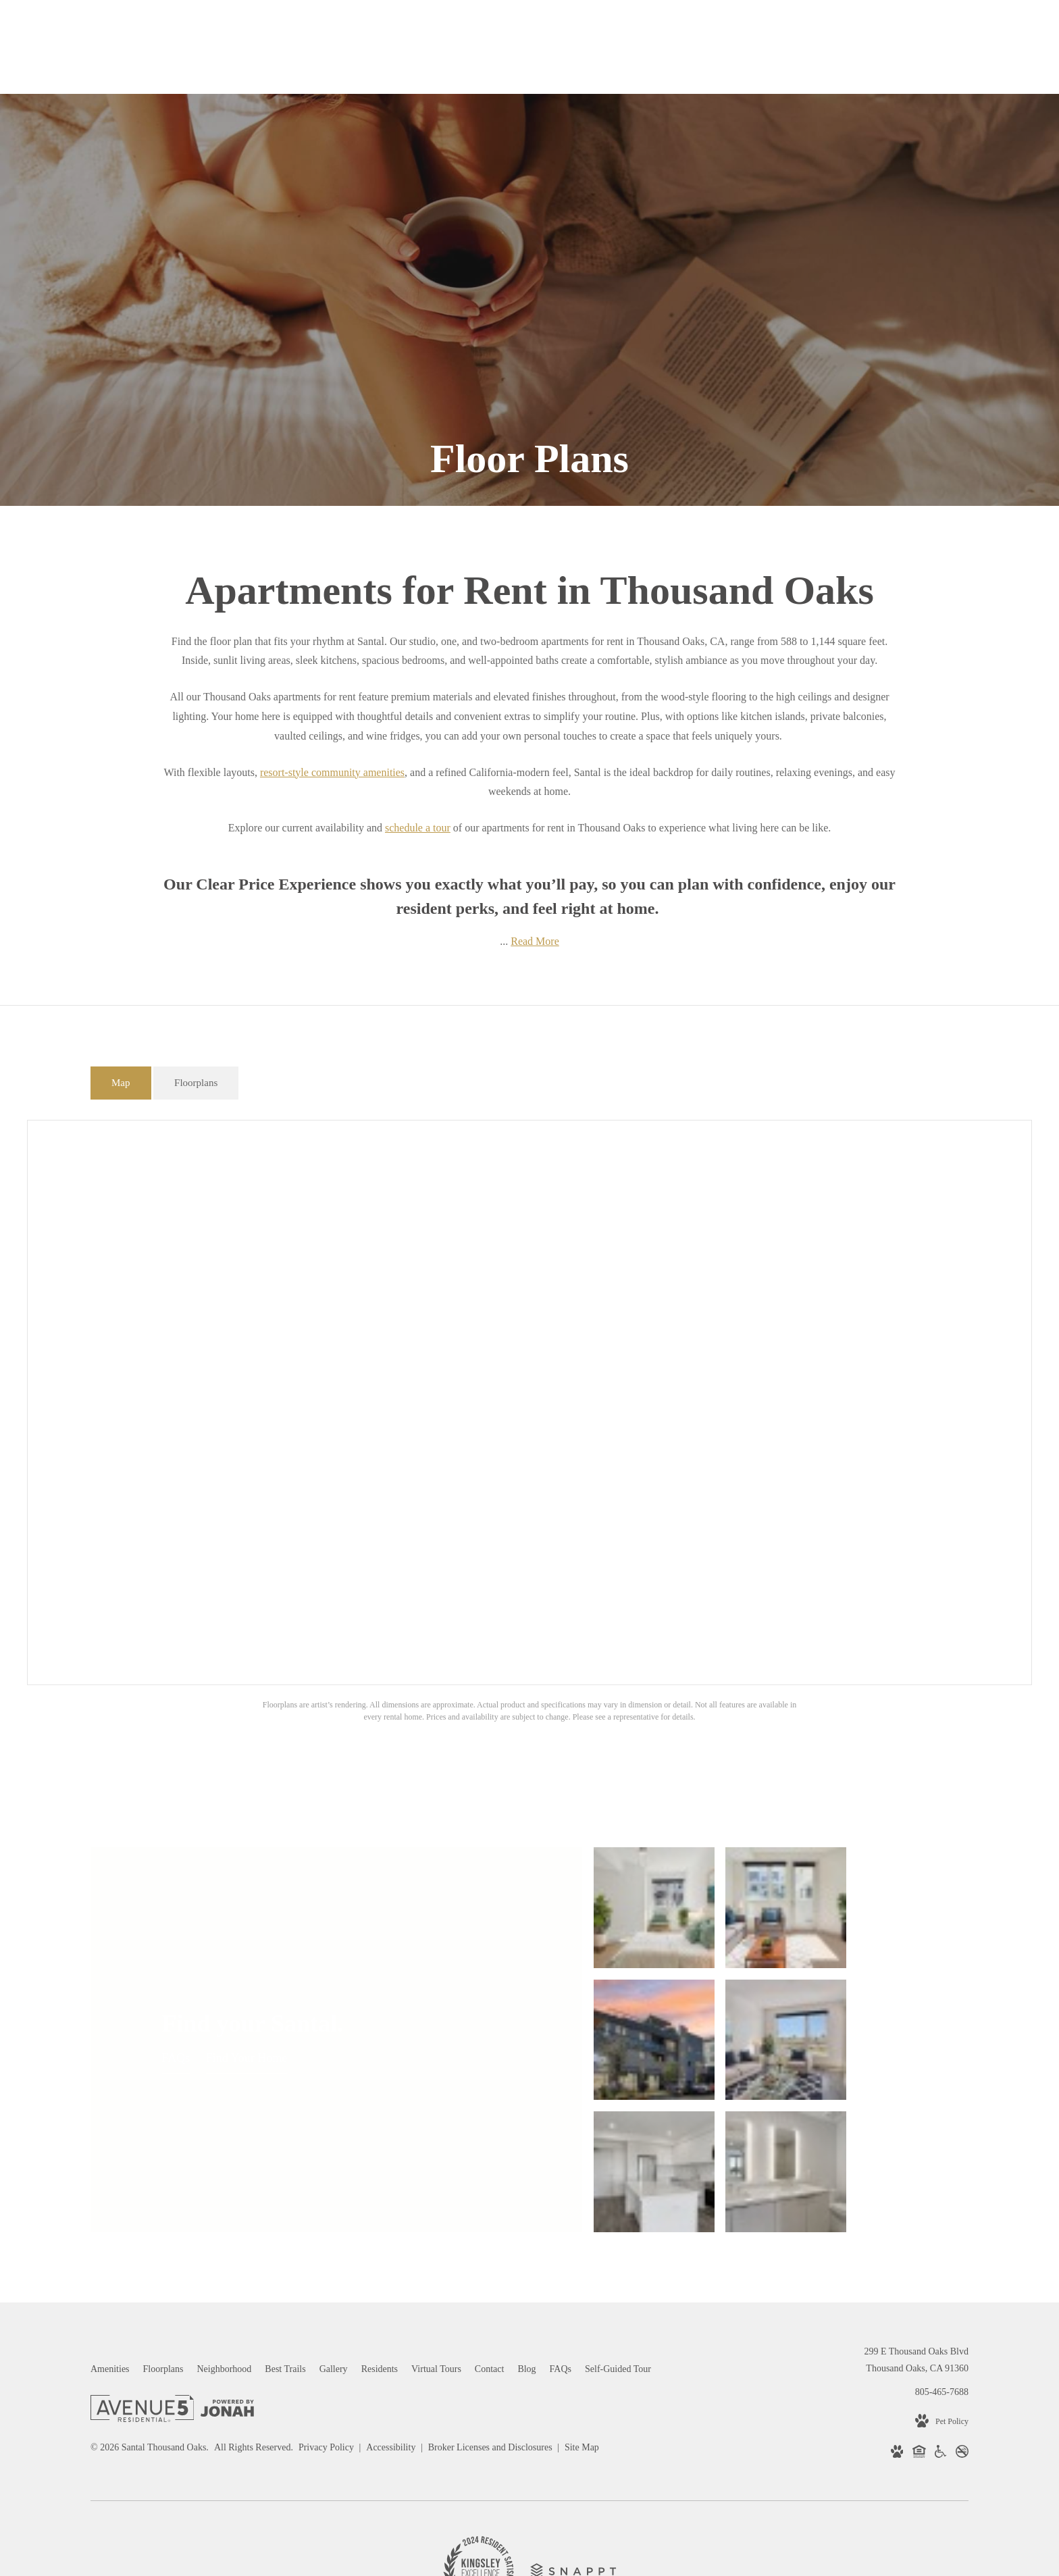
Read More (535, 941)
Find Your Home (247, 1989)
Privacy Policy (326, 2309)
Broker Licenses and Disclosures (491, 2309)
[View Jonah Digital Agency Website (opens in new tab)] (227, 2272)
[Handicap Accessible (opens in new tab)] (940, 2316)
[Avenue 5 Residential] (142, 2273)
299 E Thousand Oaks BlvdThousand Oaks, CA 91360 (916, 2221)
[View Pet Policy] (941, 2282)
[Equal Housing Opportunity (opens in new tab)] (919, 2316)
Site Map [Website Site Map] (582, 2309)
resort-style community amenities (332, 772)
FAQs (176, 1989)
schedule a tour (417, 827)
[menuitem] (110, 2231)
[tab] (121, 1083)
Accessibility (392, 2309)
